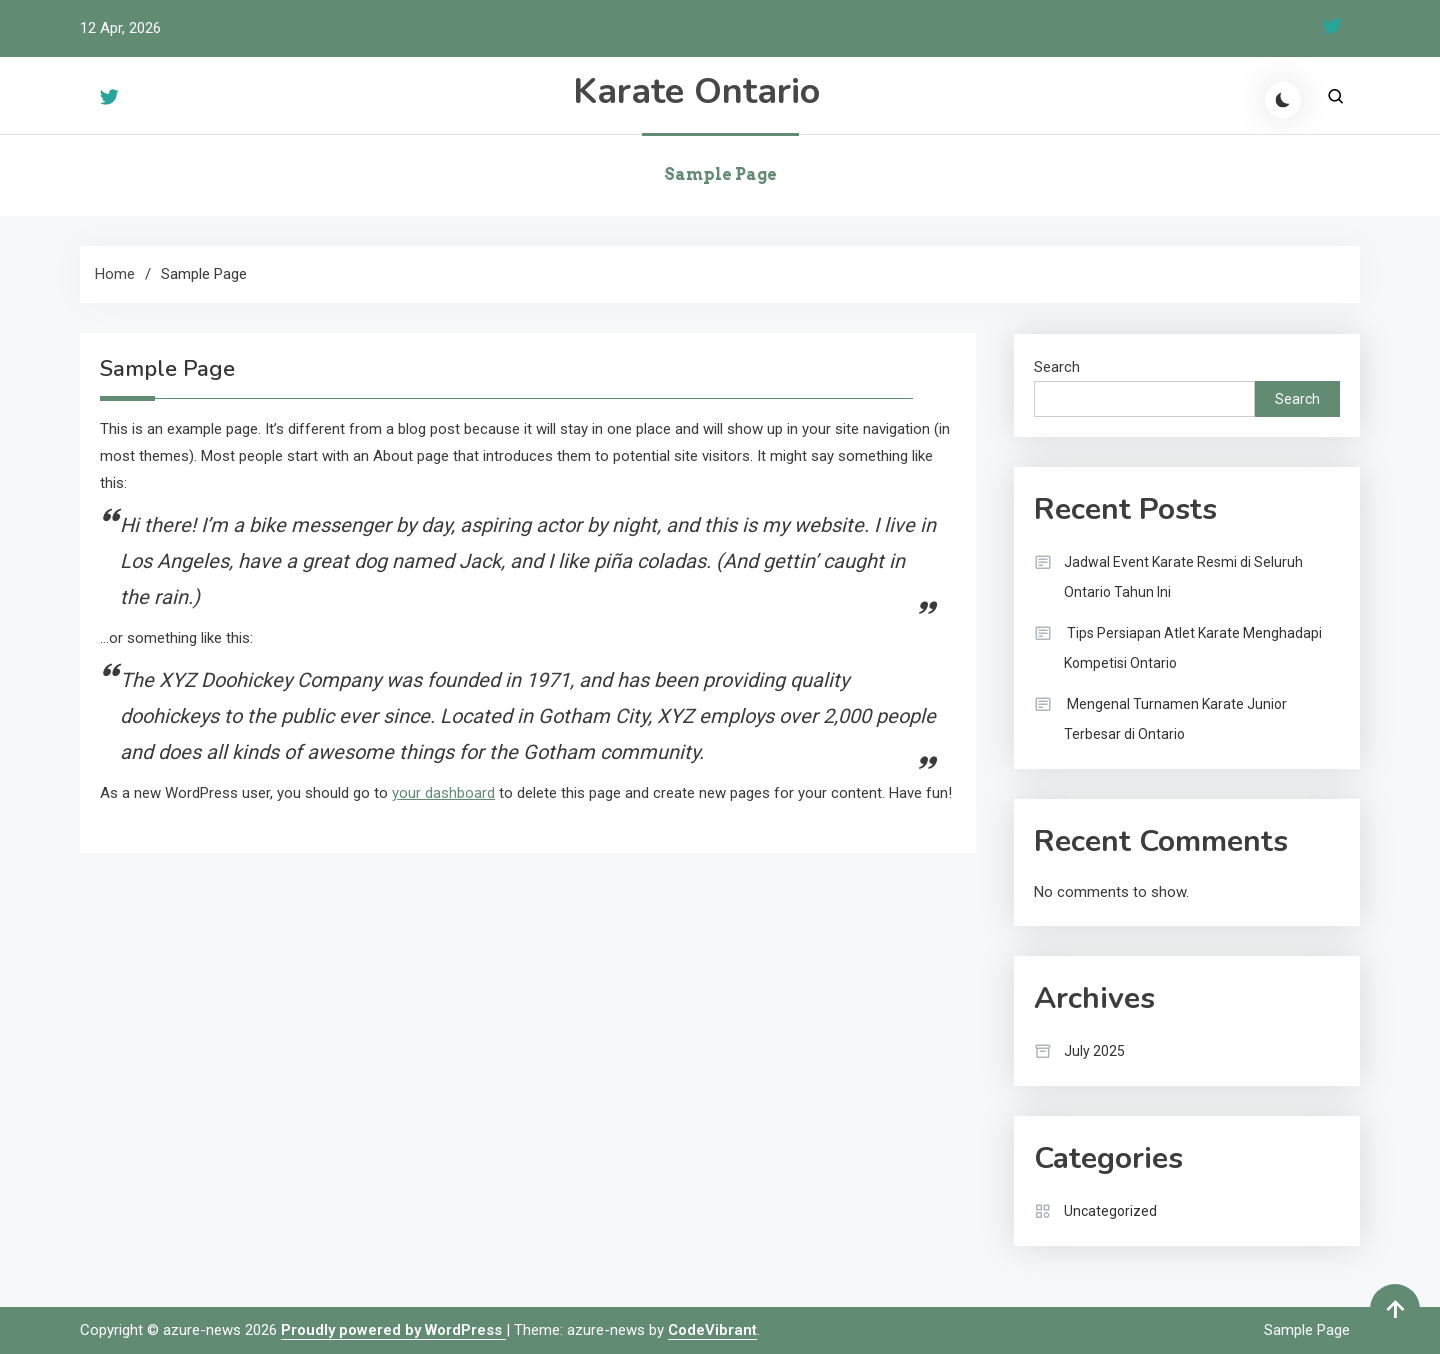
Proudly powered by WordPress (393, 1330)
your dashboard (443, 793)
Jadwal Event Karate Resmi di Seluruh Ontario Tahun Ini (1183, 577)
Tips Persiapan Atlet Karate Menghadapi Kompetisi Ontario (1193, 648)
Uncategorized (1110, 1211)
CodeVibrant (712, 1330)
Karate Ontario (696, 91)
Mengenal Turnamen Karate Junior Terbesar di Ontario (1175, 719)
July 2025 (1094, 1051)
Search (1057, 367)
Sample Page (720, 174)
